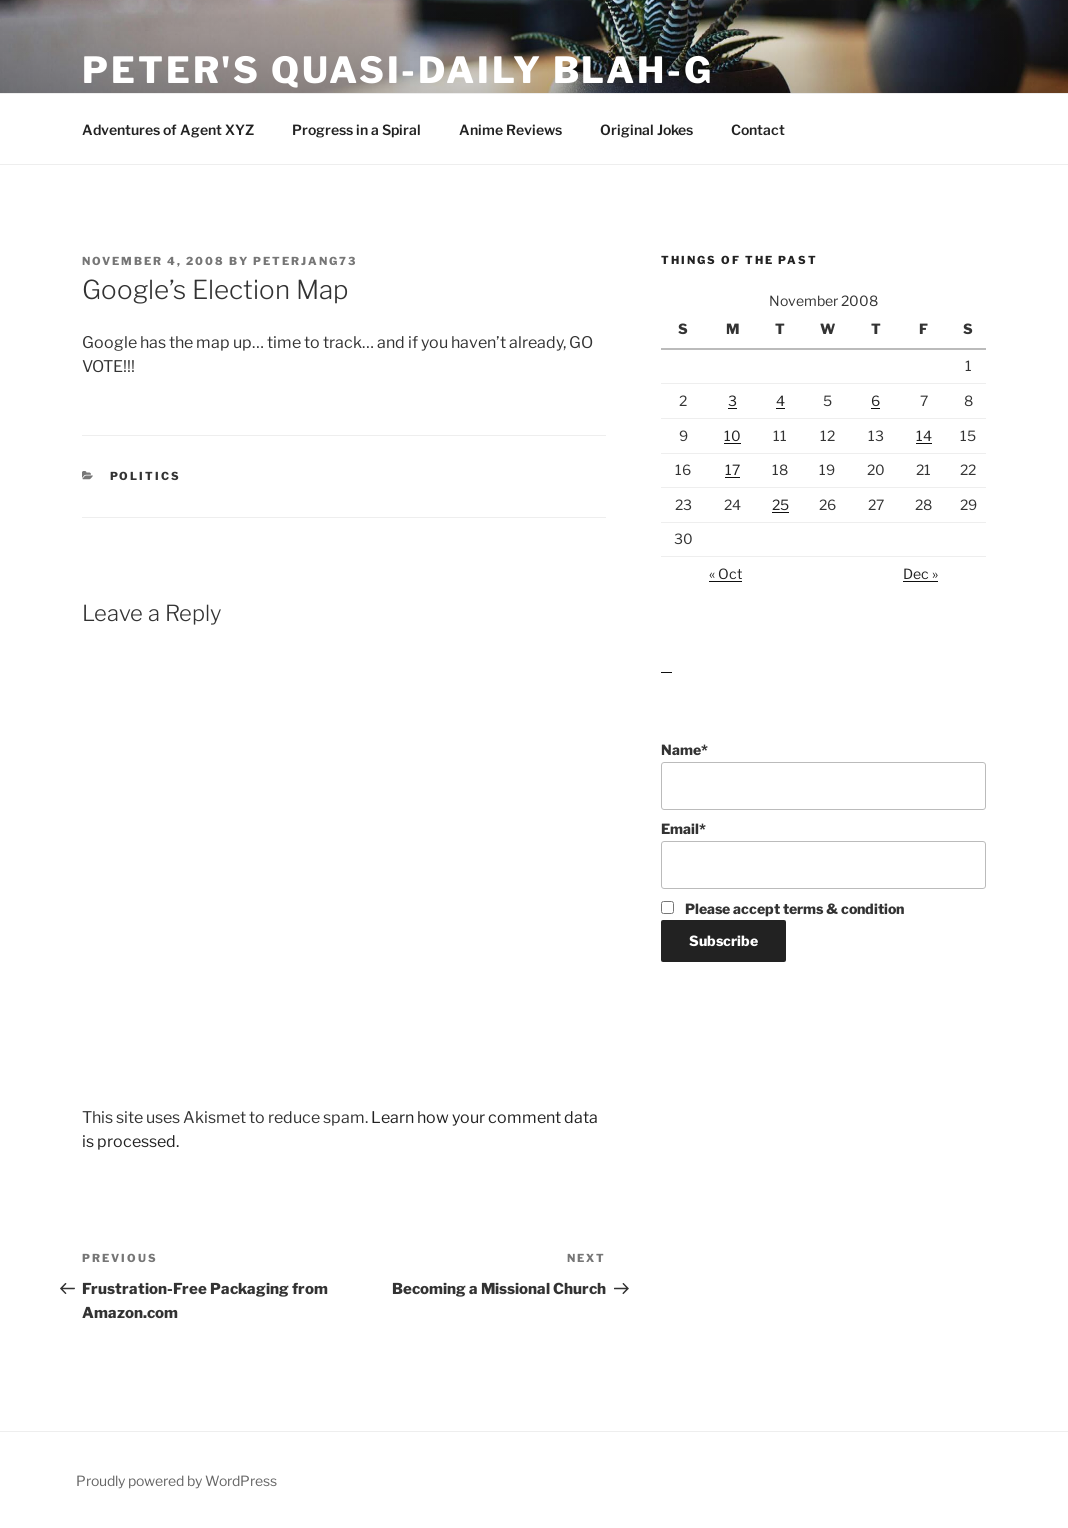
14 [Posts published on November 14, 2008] (924, 435)
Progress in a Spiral (356, 129)
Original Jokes (646, 129)
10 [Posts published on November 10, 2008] (732, 435)
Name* (823, 775)
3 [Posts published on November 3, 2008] (732, 400)
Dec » (920, 573)
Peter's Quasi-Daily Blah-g (398, 70)
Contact (758, 129)
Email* (823, 854)
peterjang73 (305, 261)
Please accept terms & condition (782, 908)
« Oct (725, 573)
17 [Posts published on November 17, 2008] (732, 469)
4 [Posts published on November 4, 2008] (780, 400)
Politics (146, 476)
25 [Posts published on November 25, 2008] (780, 504)
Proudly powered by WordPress (176, 1480)
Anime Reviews (510, 129)
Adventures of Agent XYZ (168, 129)
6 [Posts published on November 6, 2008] (875, 400)
